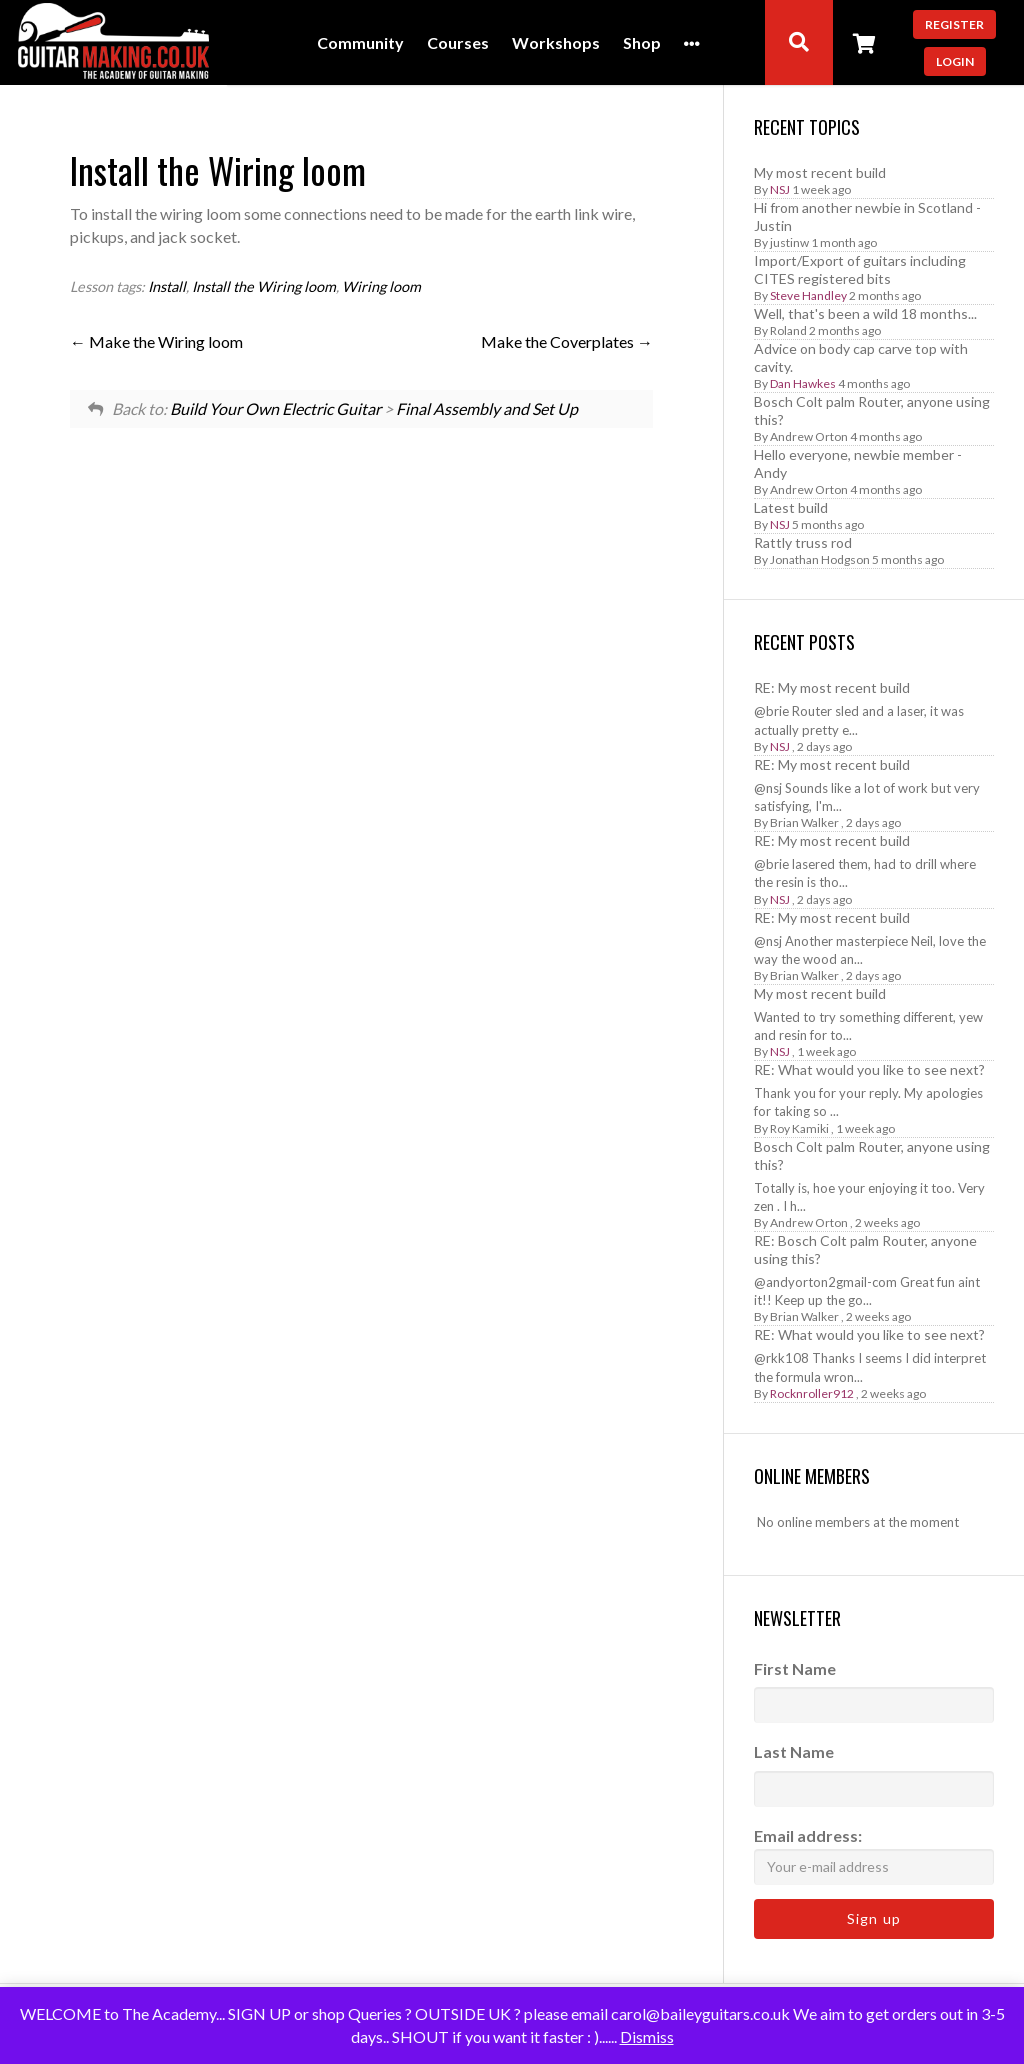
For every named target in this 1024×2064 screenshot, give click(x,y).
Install (167, 286)
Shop (642, 43)
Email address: (874, 1855)
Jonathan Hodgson (820, 559)
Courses (458, 43)
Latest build (791, 507)
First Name (795, 1668)
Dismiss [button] (647, 2036)
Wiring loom (381, 286)
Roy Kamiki (799, 1128)
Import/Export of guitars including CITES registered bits (860, 269)
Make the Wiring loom (156, 341)
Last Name (794, 1751)
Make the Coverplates (567, 341)
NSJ (780, 189)
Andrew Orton (809, 436)
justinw (789, 242)
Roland (788, 330)
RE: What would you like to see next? (869, 1069)
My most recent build (820, 172)
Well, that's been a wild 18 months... (865, 313)
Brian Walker (804, 822)
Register (954, 24)
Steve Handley (808, 295)
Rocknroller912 (812, 1393)
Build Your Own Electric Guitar (275, 408)
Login (955, 61)
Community (360, 43)
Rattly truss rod (803, 542)
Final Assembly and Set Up (487, 408)
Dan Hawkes (803, 383)
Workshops (556, 43)
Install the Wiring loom (264, 286)
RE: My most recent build (832, 687)
